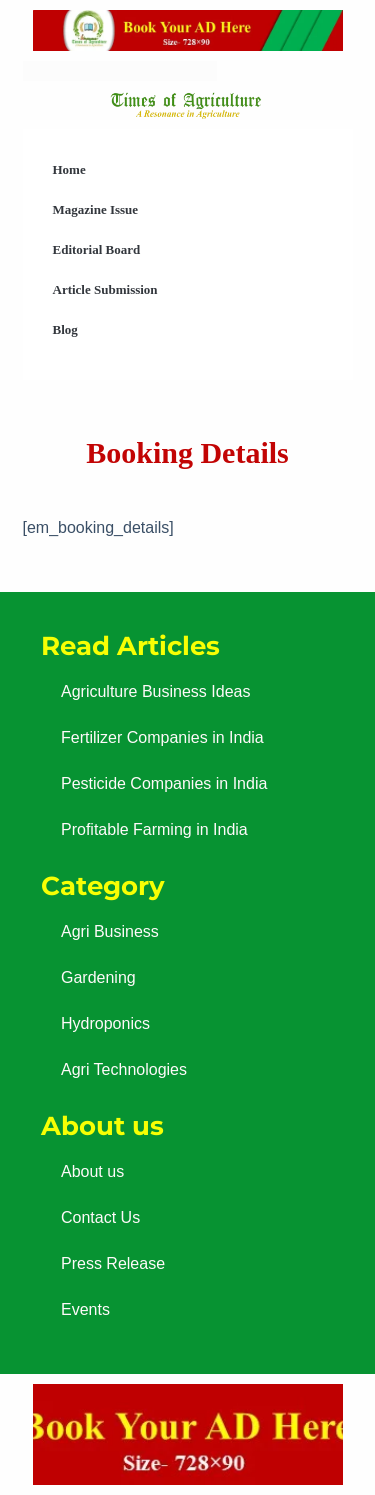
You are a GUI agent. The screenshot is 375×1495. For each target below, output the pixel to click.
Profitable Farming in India (154, 829)
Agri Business (110, 931)
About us (92, 1171)
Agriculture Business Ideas (155, 691)
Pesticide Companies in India (164, 783)
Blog (65, 329)
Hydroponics (105, 1023)
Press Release (113, 1263)
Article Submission (105, 289)
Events (85, 1309)
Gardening (98, 977)
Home (69, 169)
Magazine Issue (96, 209)
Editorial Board (97, 249)
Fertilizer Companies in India (162, 737)
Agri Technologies (124, 1069)
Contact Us (100, 1217)
